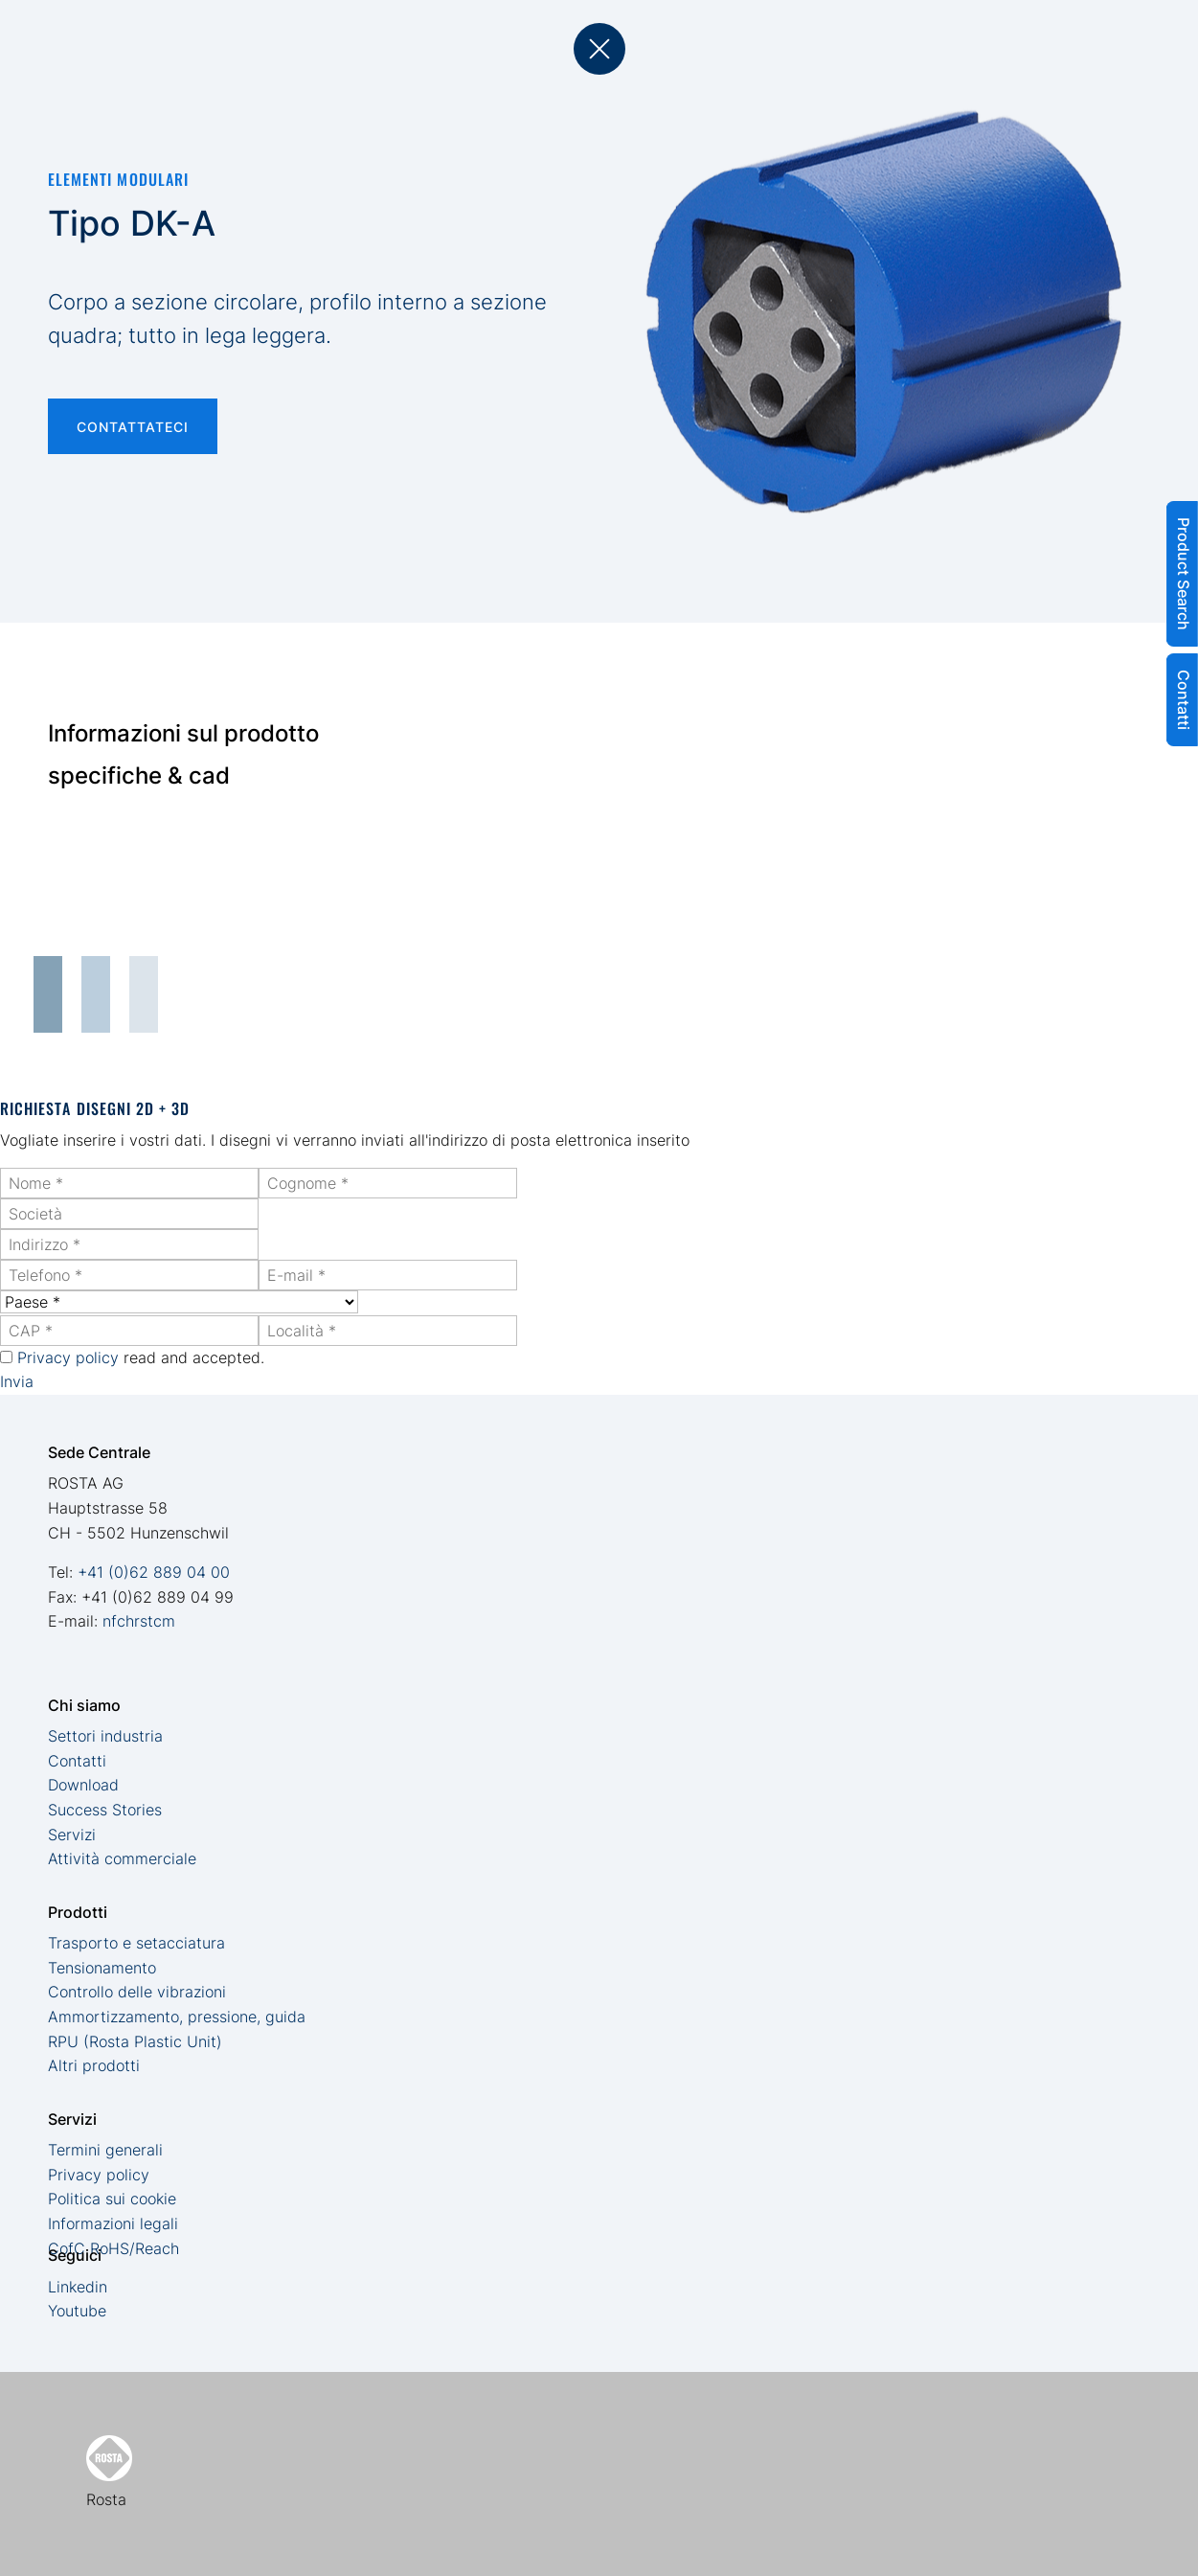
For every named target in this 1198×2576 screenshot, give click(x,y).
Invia (17, 1381)
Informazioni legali (113, 2223)
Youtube (77, 2310)
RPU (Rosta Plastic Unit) (135, 2041)
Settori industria (105, 1735)
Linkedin (77, 2286)
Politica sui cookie (112, 2198)
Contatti (77, 1760)
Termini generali (105, 2149)
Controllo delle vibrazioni (137, 1991)
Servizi (72, 1834)
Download (83, 1784)
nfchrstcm (138, 1620)
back (599, 49)
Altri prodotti (94, 2065)
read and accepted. (140, 1357)
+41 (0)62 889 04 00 (154, 1572)
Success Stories (105, 1809)
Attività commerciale (122, 1858)
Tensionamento (102, 1967)
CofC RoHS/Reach (113, 2248)
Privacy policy (68, 1357)
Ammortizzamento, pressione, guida (176, 2016)
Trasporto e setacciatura (136, 1942)
